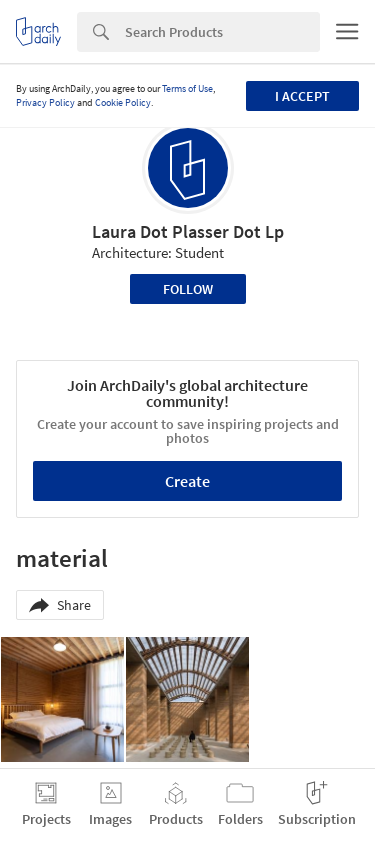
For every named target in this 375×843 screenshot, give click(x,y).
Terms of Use (187, 88)
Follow (188, 289)
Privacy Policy (45, 102)
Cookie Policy (123, 102)
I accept (302, 96)
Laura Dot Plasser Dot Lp (188, 231)
